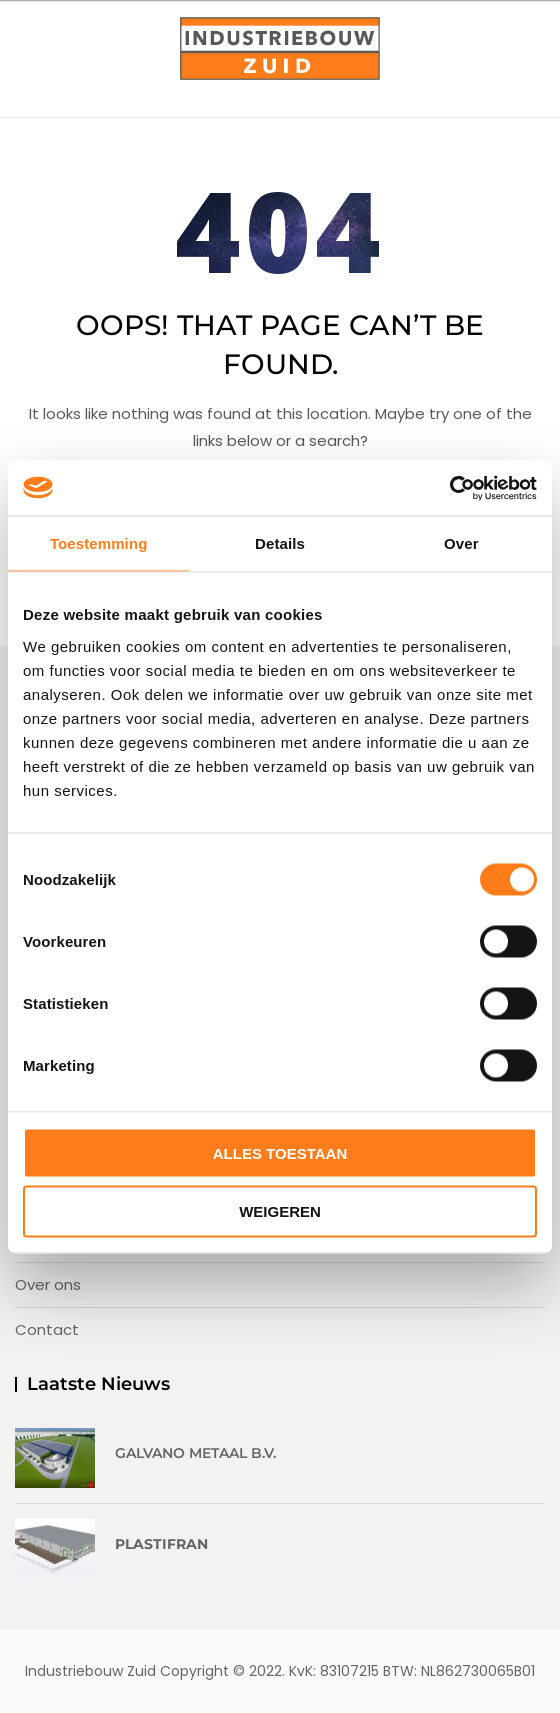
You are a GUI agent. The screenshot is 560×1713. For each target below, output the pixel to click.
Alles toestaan (280, 1152)
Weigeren (280, 1211)
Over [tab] (461, 543)
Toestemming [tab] (99, 543)
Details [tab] (280, 543)
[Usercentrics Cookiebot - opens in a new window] (449, 488)
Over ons (48, 1284)
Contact (47, 1329)
